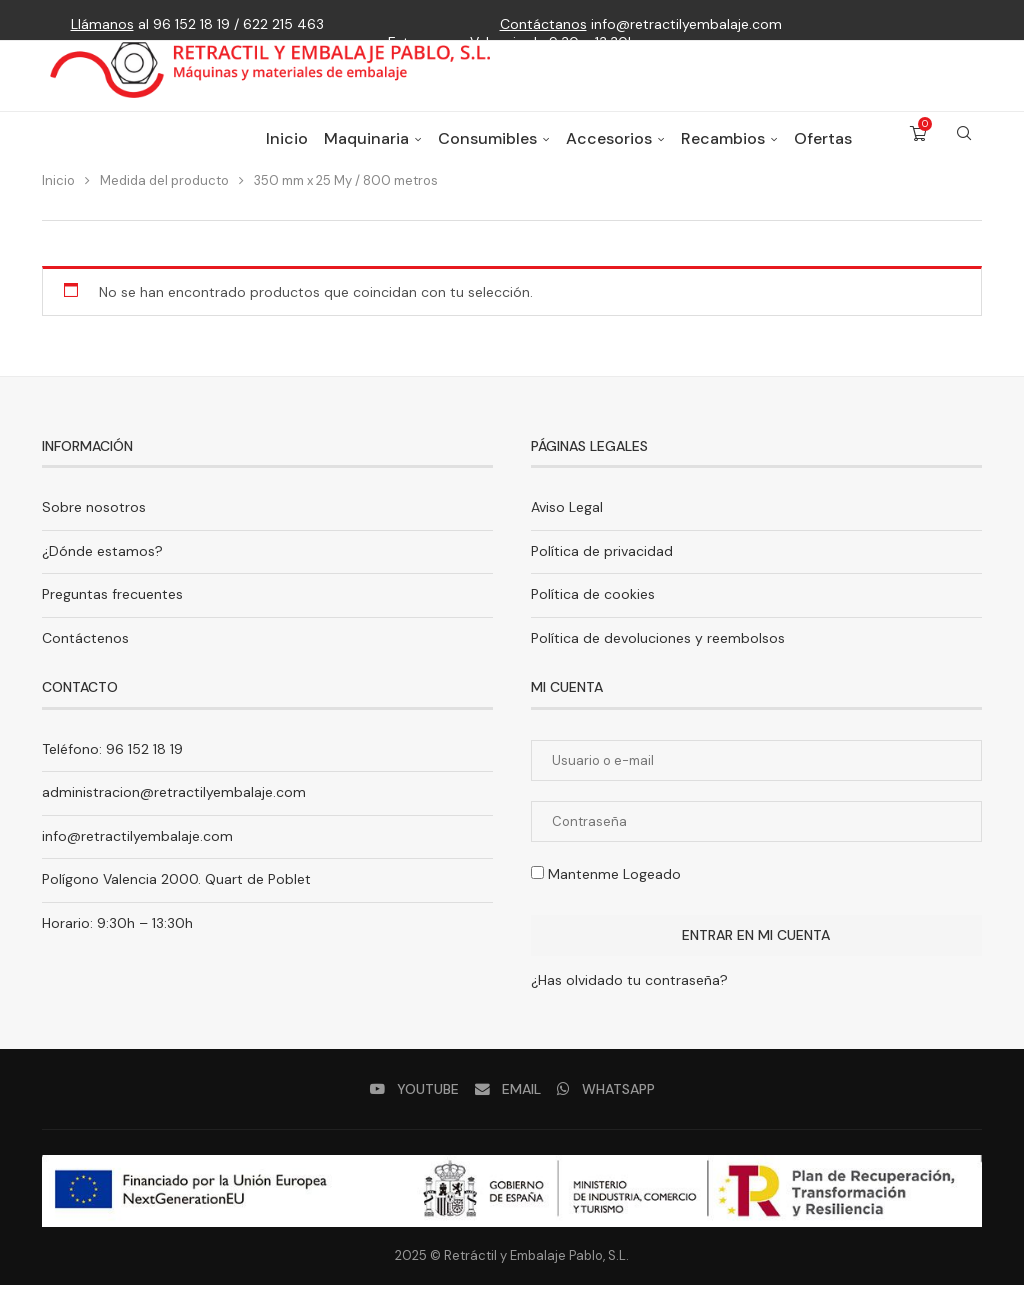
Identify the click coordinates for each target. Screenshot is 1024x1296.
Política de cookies (593, 605)
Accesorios (609, 154)
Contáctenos (85, 648)
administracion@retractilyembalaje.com (174, 803)
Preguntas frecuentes (112, 605)
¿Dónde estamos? (102, 561)
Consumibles (487, 154)
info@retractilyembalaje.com (641, 24)
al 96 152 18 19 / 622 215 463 (197, 24)
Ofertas (823, 154)
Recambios (723, 154)
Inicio (287, 154)
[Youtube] (415, 1099)
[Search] (964, 155)
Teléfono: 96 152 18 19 (112, 759)
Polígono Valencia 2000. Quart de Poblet (176, 890)
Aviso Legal (567, 517)
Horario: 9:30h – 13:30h (117, 933)
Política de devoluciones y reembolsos (658, 648)
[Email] (507, 1099)
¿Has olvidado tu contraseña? (629, 990)
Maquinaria (366, 154)
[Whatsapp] (604, 1099)
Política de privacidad (602, 561)
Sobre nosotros (94, 517)
